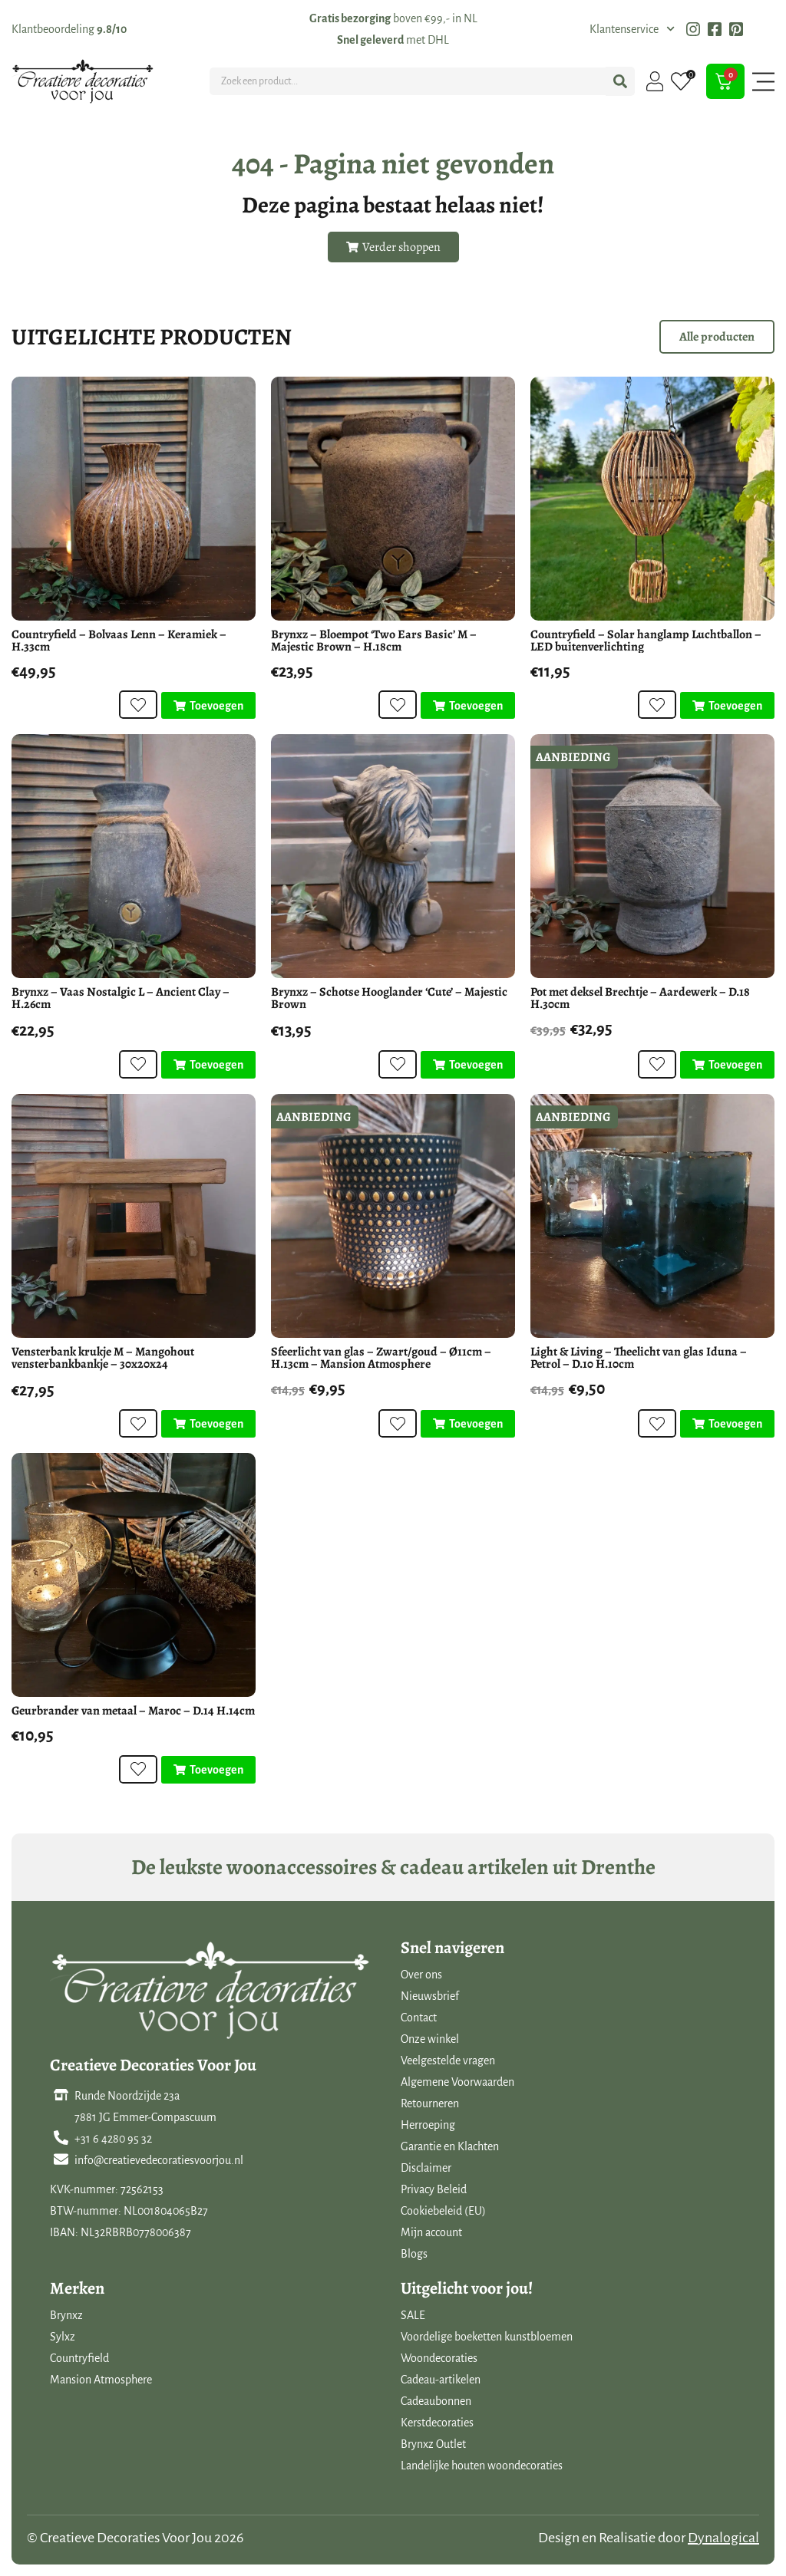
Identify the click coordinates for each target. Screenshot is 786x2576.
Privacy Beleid (434, 2189)
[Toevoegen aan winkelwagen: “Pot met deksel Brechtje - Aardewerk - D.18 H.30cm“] (727, 1065)
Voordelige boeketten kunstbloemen (487, 2337)
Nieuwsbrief (430, 1996)
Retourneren (430, 2103)
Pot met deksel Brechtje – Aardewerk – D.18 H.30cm (640, 998)
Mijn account (431, 2232)
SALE (413, 2315)
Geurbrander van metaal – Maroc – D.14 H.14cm (133, 1710)
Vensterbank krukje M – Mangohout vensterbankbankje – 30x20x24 (103, 1357)
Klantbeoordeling (69, 29)
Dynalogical (723, 2537)
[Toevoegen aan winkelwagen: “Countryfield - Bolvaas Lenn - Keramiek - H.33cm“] (208, 706)
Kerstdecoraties (437, 2422)
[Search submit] (620, 81)
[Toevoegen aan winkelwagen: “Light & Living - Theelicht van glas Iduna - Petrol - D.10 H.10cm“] (727, 1424)
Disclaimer (426, 2168)
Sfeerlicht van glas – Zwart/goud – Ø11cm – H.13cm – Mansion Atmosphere (381, 1357)
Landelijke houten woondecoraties (482, 2465)
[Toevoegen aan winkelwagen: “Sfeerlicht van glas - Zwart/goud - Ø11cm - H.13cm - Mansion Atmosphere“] (468, 1424)
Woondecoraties (439, 2358)
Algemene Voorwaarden (457, 2082)
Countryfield (79, 2358)
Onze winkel (430, 2039)
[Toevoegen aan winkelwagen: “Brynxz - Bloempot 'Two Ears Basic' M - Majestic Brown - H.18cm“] (468, 706)
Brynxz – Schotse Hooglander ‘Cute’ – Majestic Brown (389, 998)
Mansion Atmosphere (101, 2379)
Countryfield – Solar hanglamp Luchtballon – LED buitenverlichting (645, 640)
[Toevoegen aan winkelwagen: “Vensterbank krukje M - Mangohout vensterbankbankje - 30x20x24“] (208, 1424)
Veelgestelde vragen (448, 2060)
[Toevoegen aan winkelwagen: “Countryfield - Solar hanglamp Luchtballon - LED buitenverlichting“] (727, 706)
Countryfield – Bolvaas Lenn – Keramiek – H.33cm (119, 640)
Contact (419, 2017)
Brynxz (66, 2315)
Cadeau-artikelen (441, 2379)
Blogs (414, 2254)
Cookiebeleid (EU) (443, 2211)
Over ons (421, 1974)
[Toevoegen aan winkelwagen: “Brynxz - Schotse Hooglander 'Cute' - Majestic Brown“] (468, 1065)
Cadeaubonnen (436, 2401)
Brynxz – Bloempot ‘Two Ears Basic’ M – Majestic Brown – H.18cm (374, 640)
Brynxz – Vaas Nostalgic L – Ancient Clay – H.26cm (121, 998)
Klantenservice (632, 29)
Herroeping (428, 2125)
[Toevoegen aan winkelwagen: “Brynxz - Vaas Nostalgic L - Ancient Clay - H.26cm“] (208, 1065)
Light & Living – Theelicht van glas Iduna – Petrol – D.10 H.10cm (638, 1357)
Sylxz (62, 2337)
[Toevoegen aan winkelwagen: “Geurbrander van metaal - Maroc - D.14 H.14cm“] (208, 1770)
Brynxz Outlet (433, 2444)
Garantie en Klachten (450, 2146)
